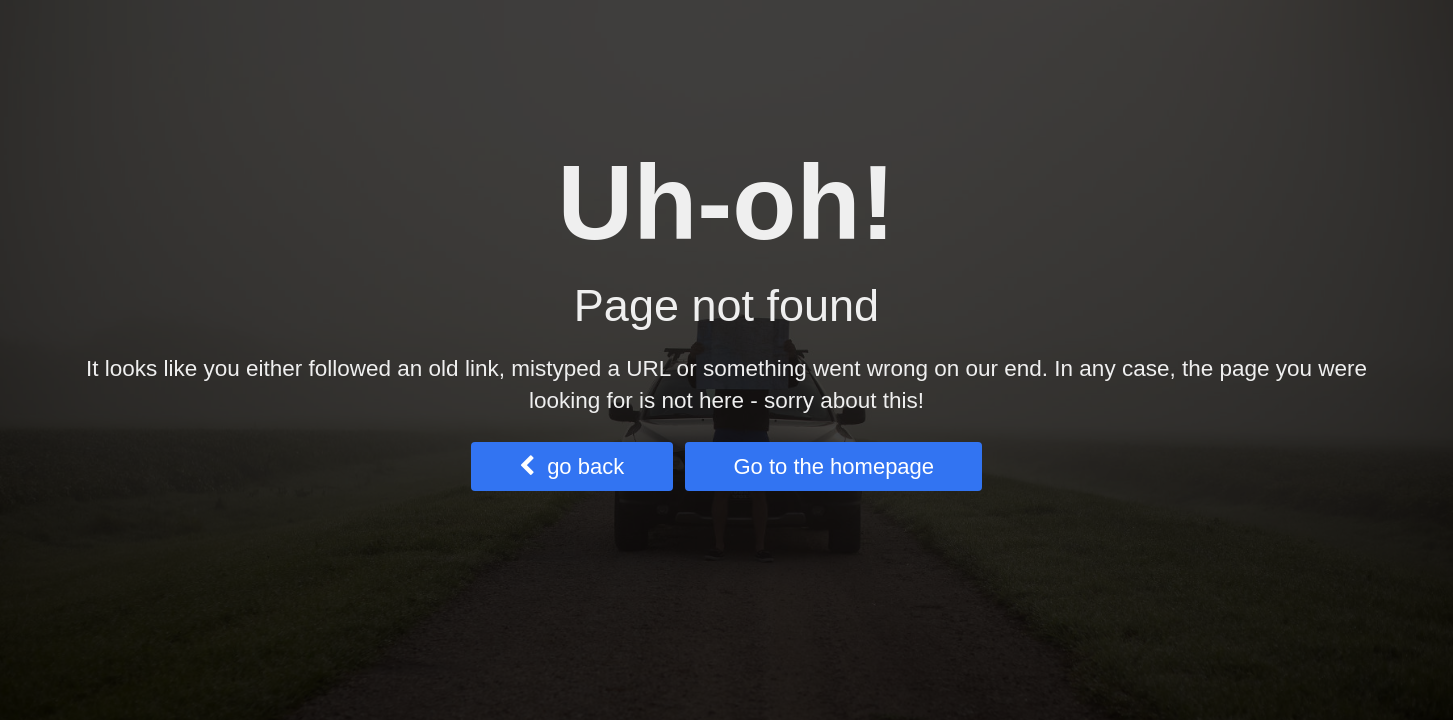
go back (571, 466)
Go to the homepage (833, 466)
